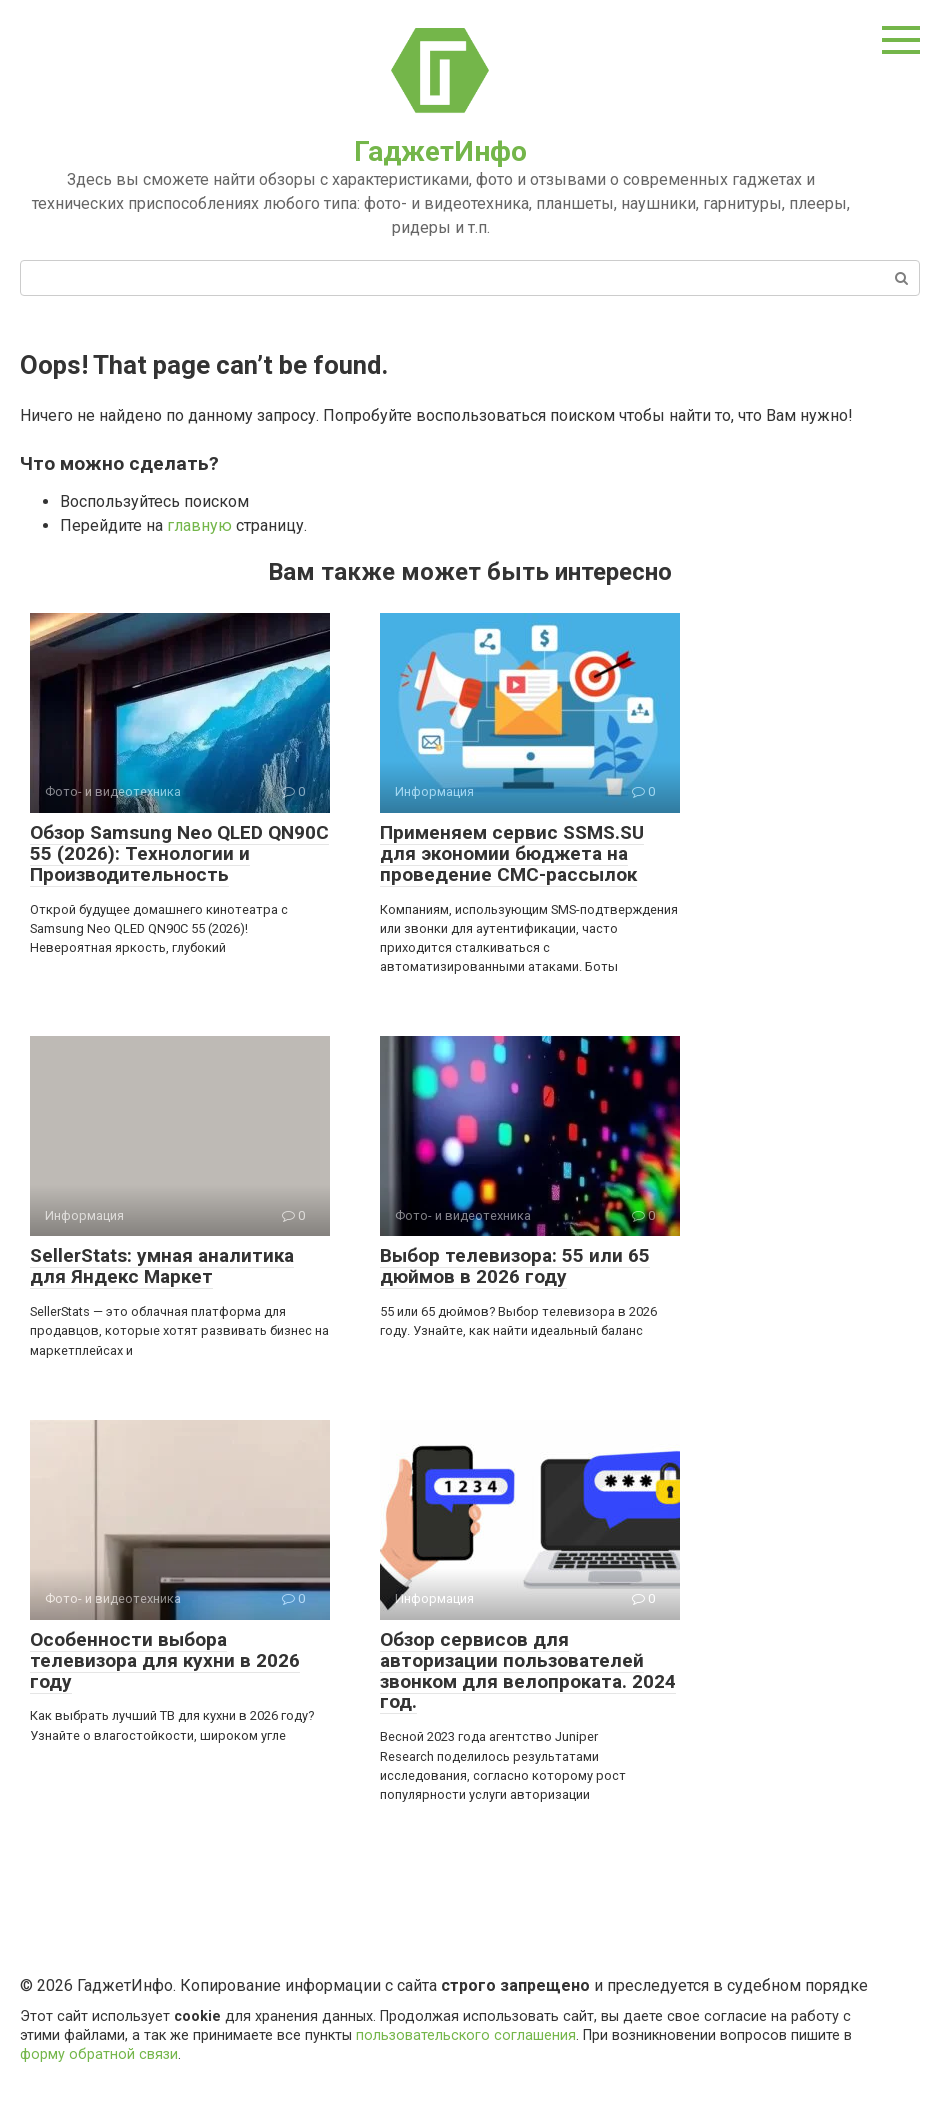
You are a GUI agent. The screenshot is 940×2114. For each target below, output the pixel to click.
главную (199, 525)
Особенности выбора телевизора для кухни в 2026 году (165, 1660)
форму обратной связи (99, 2054)
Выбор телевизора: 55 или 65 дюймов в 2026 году (515, 1266)
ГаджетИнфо (440, 151)
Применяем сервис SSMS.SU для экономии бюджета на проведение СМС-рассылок (512, 853)
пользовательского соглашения (466, 2035)
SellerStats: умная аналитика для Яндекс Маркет (162, 1266)
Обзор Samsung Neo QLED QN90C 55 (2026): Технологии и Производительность (179, 853)
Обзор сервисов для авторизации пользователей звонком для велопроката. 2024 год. (528, 1671)
